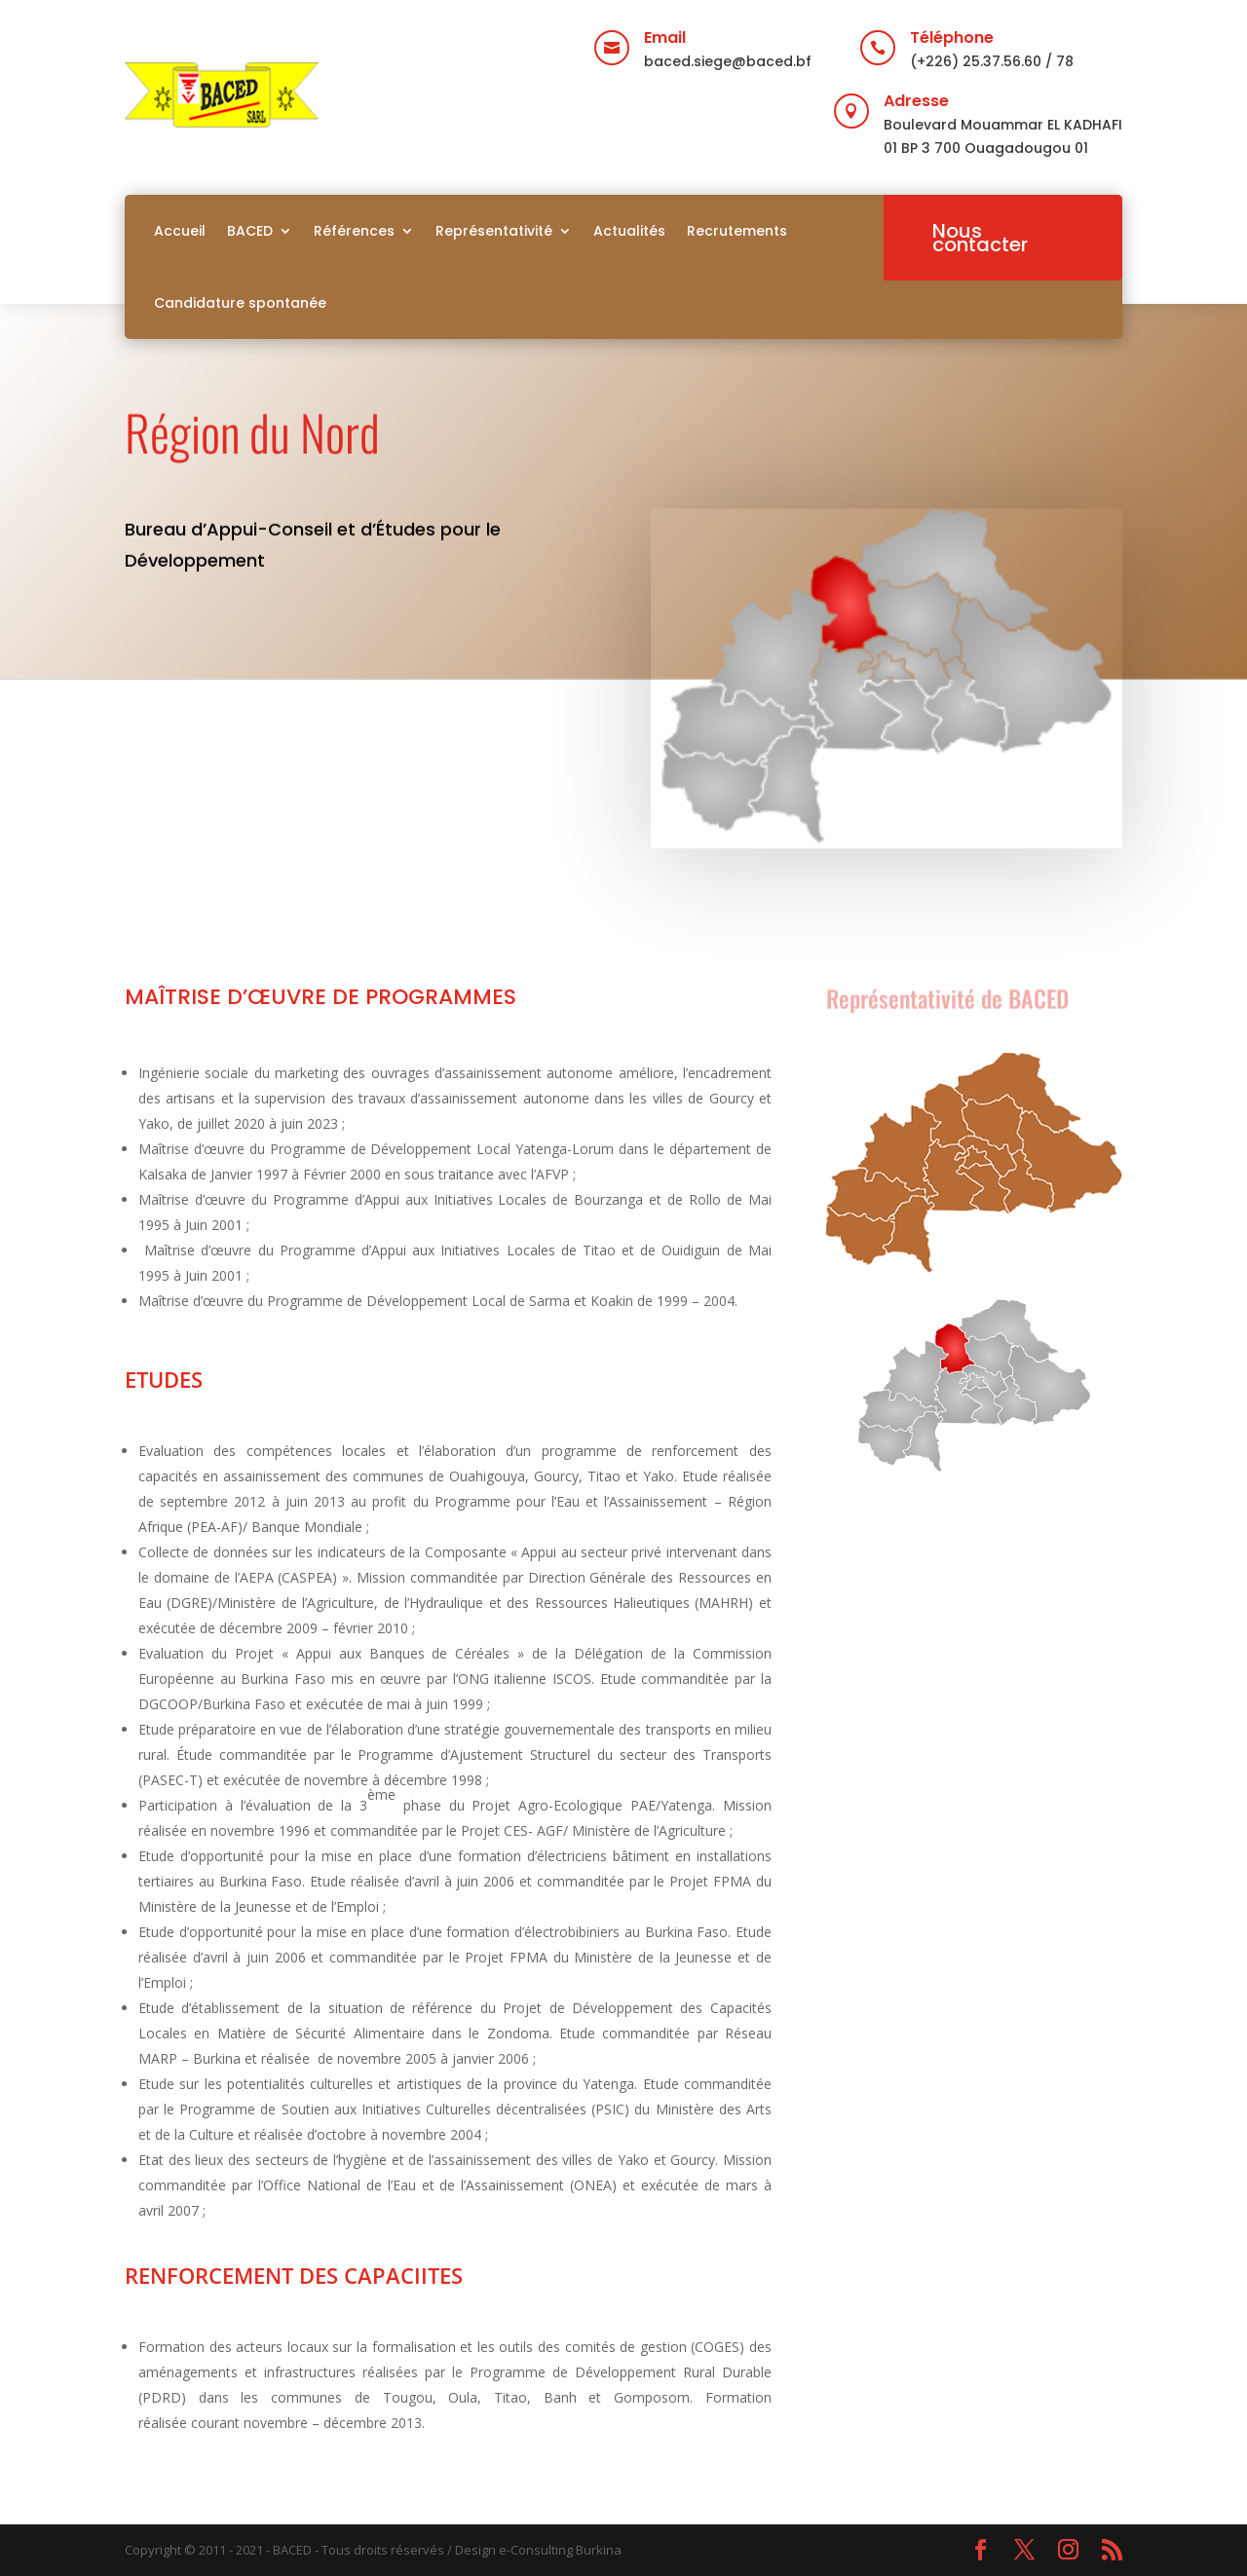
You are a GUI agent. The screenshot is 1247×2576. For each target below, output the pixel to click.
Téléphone (952, 37)
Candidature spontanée (240, 303)
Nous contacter (980, 237)
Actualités (629, 231)
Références (354, 231)
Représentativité (493, 231)
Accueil (180, 231)
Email (665, 37)
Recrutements (737, 231)
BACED (250, 231)
